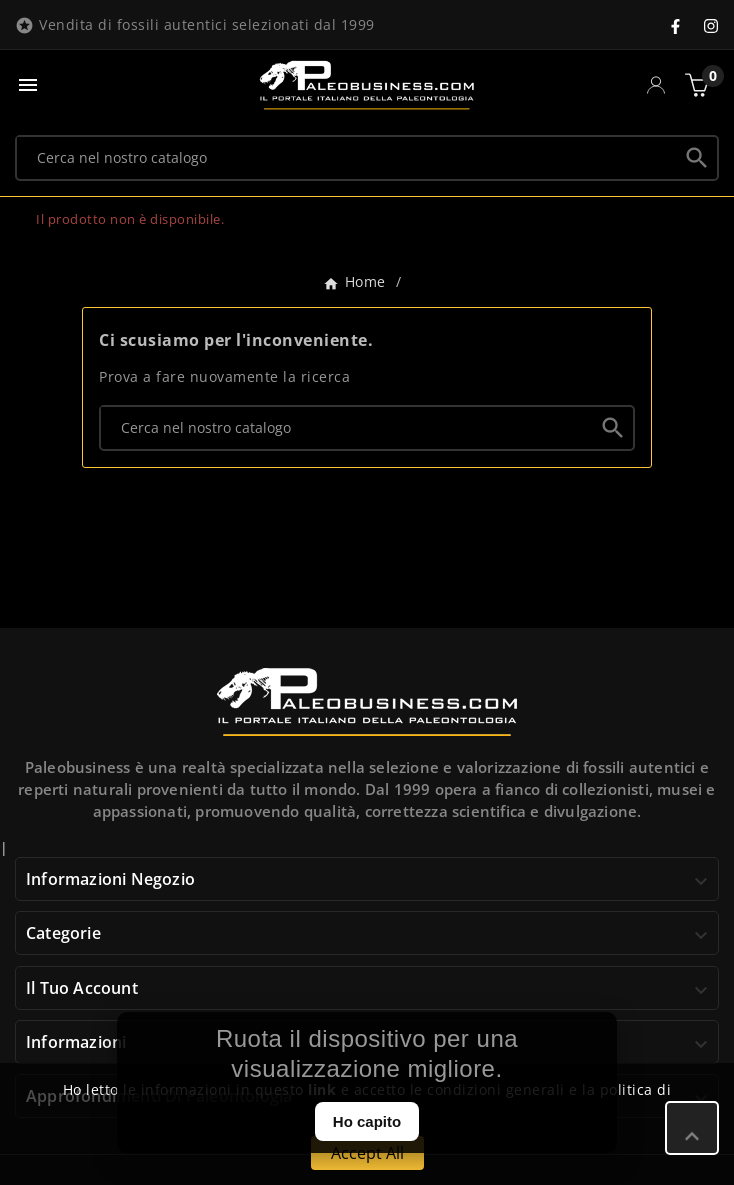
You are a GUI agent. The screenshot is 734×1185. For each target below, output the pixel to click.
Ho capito (367, 1121)
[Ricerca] (347, 157)
